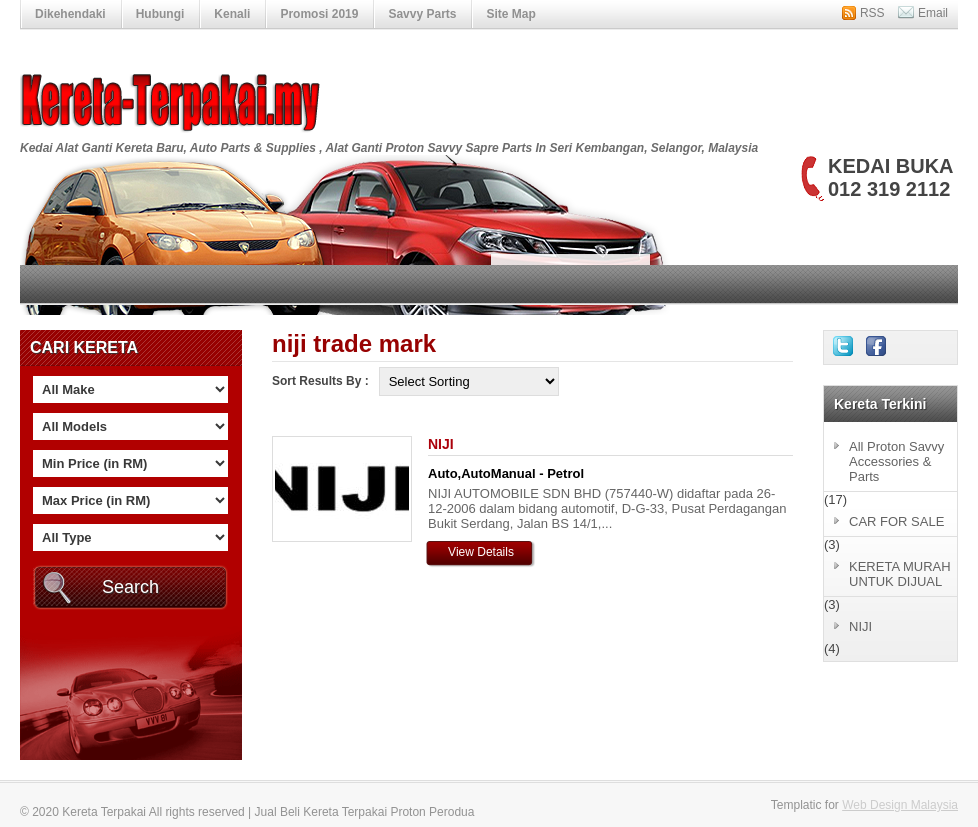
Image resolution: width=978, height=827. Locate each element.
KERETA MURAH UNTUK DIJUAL (900, 574)
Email (933, 13)
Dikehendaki (70, 14)
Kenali (232, 14)
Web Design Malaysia (900, 805)
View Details (481, 552)
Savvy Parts (422, 14)
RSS (872, 13)
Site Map (510, 14)
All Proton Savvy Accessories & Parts (896, 461)
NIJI (441, 444)
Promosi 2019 (319, 14)
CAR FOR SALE (896, 521)
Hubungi (160, 14)
